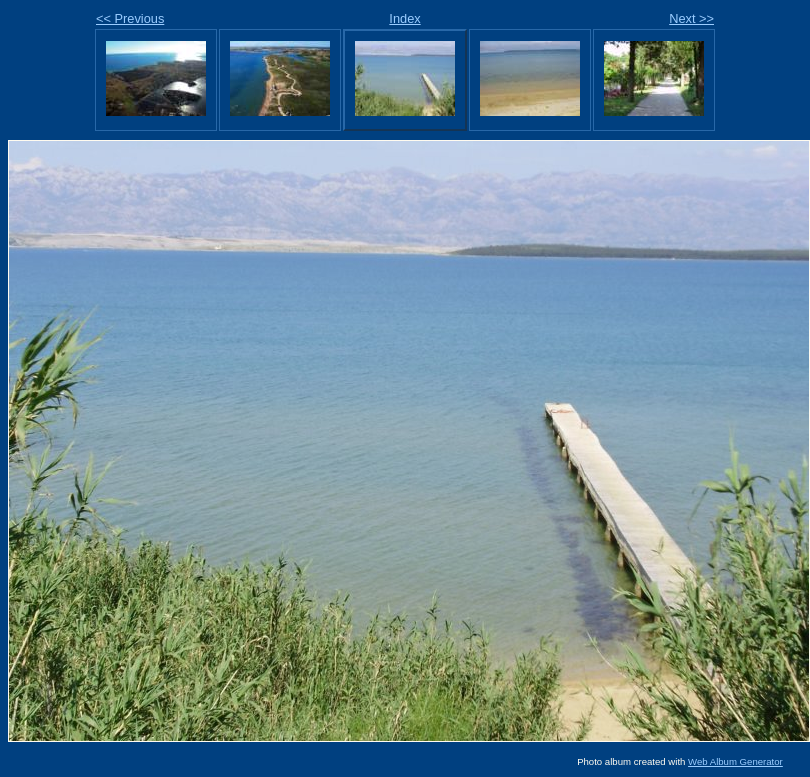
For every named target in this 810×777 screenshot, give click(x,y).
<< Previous (130, 18)
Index (404, 18)
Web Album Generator (735, 761)
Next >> (691, 18)
